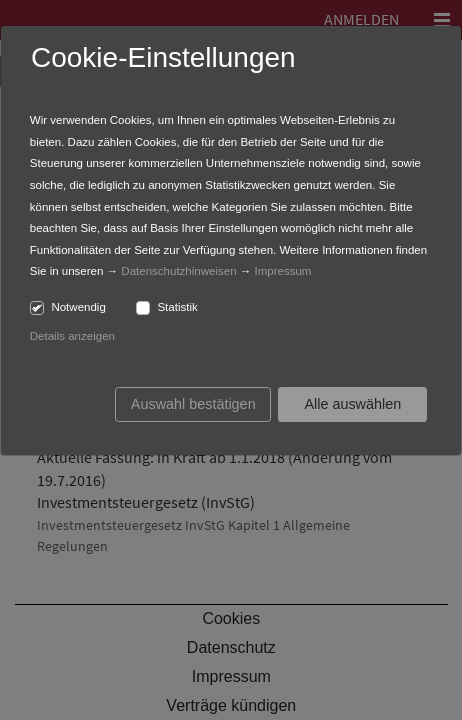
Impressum (283, 271)
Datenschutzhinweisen (178, 271)
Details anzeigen (72, 336)
